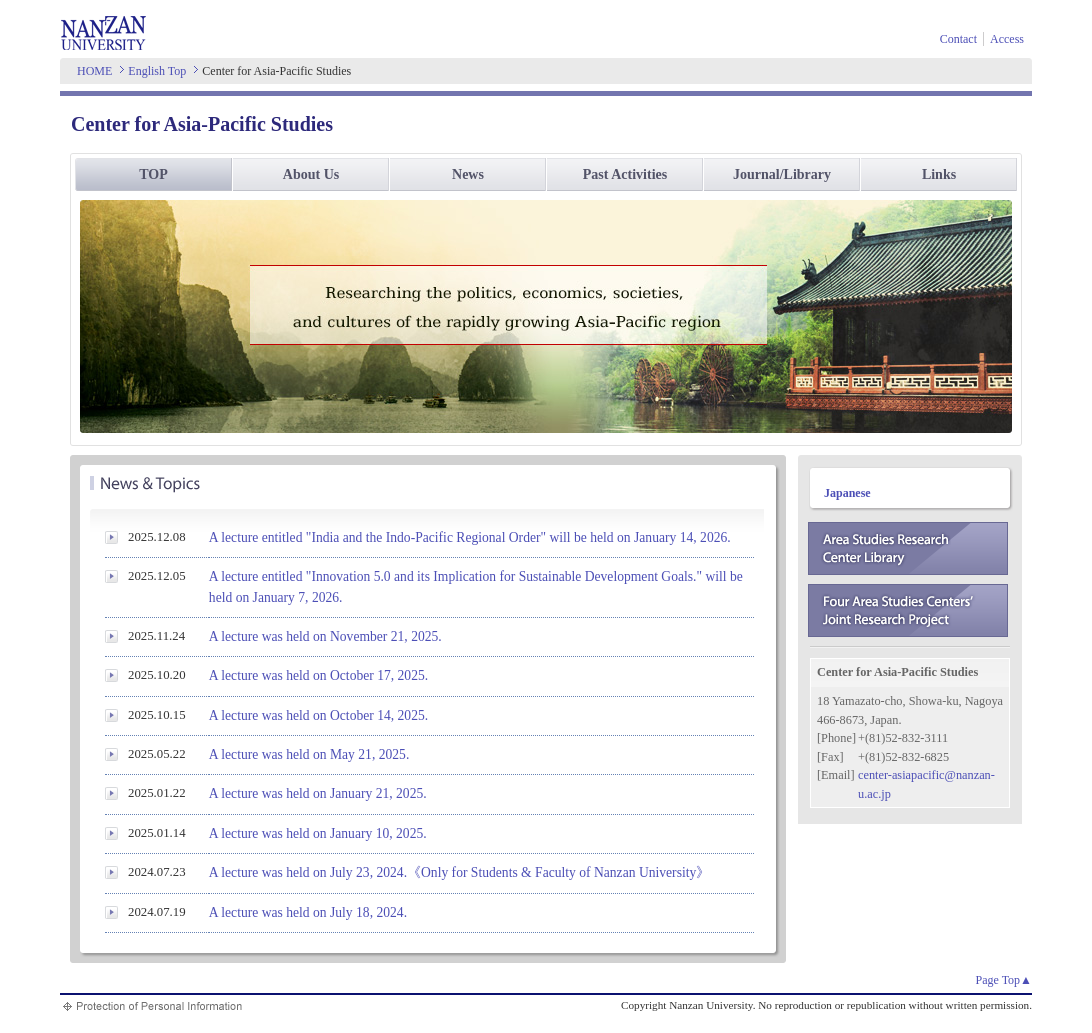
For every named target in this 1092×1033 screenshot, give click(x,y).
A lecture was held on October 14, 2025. (318, 715)
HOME (94, 71)
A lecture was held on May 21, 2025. (309, 754)
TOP (153, 174)
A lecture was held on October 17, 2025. (318, 675)
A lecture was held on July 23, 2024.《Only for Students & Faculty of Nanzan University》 (459, 872)
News (468, 174)
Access (1007, 39)
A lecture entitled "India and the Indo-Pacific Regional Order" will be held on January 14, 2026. (470, 537)
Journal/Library (782, 174)
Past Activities (625, 174)
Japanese (847, 493)
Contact (958, 39)
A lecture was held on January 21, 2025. (318, 793)
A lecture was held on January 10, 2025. (318, 833)
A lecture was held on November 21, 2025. (325, 636)
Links (939, 174)
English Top (157, 71)
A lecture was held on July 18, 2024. (308, 912)
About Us (311, 174)
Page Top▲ (1004, 980)
